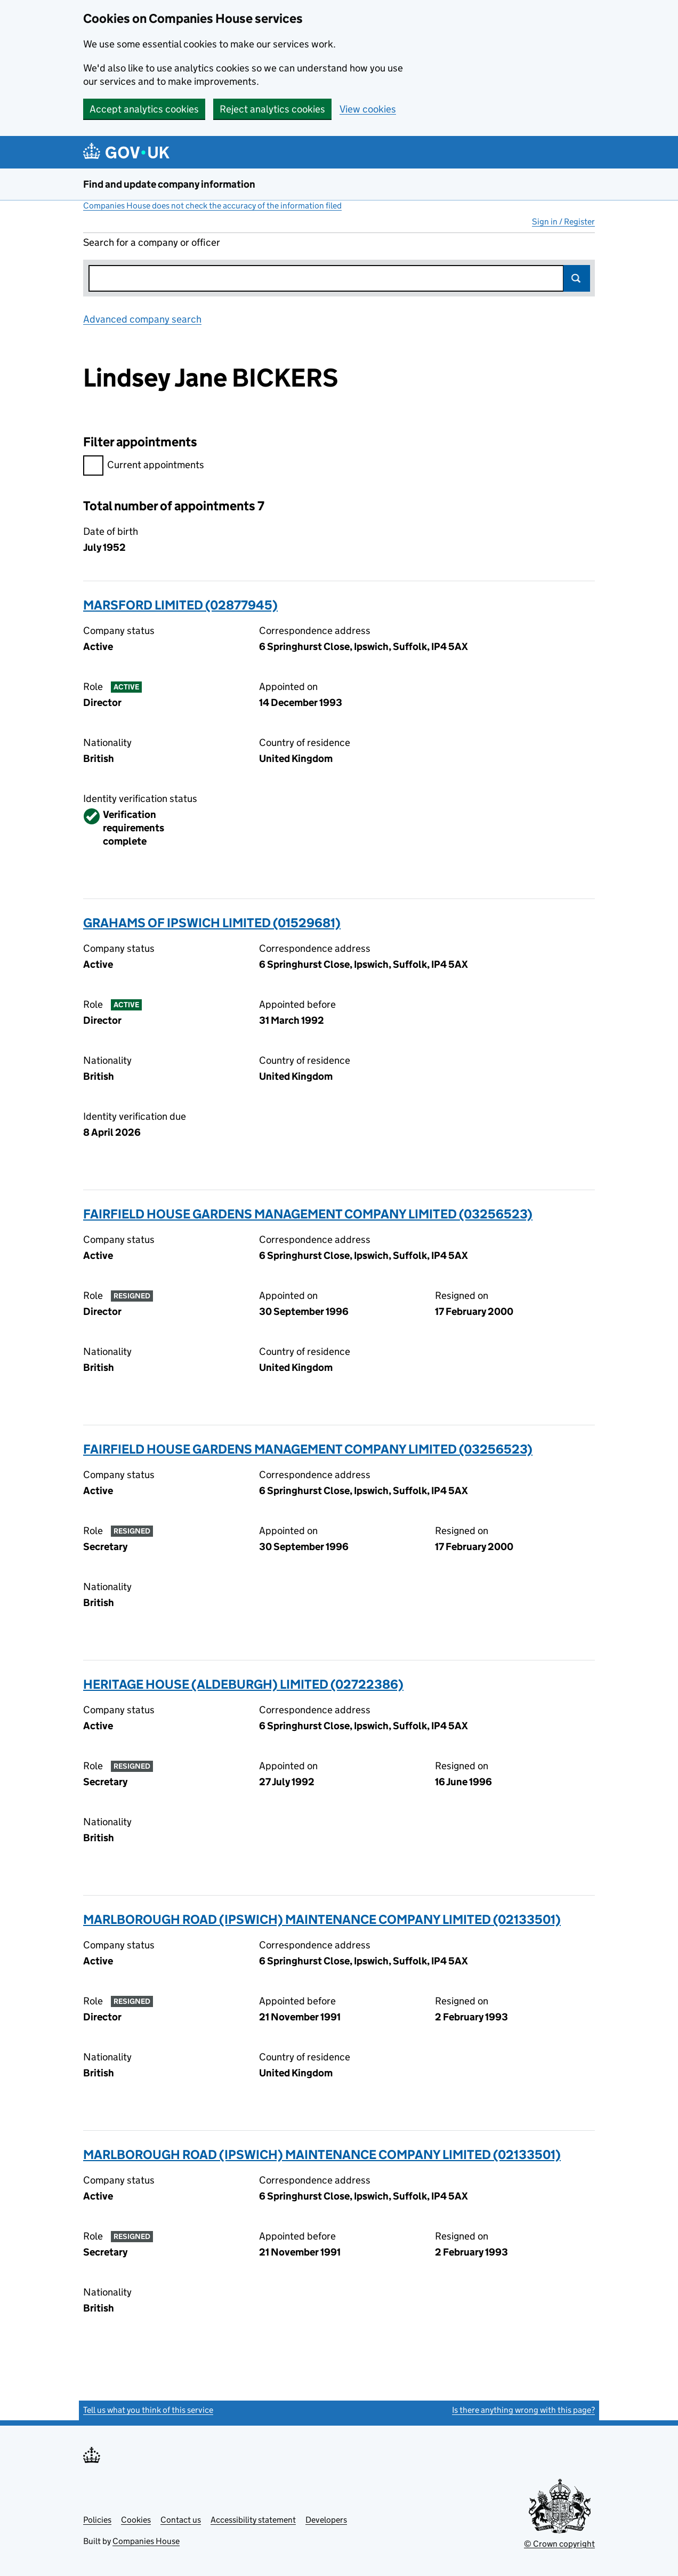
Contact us (180, 2520)
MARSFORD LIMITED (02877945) (180, 605)
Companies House (146, 2541)
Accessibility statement (253, 2520)
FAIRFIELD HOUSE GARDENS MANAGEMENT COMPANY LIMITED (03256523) (307, 1214)
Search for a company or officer (151, 242)
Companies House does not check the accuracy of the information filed (212, 205)
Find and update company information (169, 184)
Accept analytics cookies (144, 109)
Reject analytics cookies (272, 109)
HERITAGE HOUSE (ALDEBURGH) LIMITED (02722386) (243, 1684)
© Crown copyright (559, 2544)
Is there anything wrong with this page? (523, 2410)
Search (576, 278)
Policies (97, 2520)
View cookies (368, 109)
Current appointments (143, 466)
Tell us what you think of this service (148, 2410)
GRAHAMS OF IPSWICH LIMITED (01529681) (212, 922)
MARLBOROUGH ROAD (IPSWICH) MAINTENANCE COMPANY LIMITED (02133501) (322, 1919)
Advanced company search (142, 319)
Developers (326, 2520)
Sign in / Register (563, 221)
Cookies (136, 2520)
